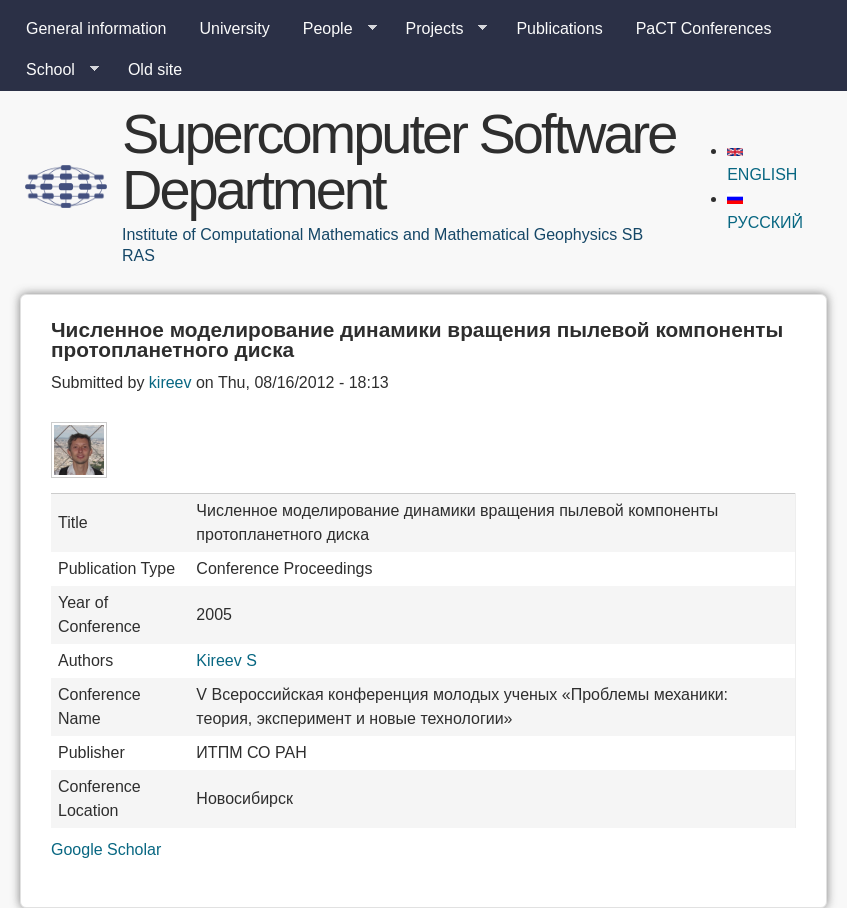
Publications (559, 28)
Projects (439, 29)
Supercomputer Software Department (398, 161)
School (54, 70)
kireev (170, 382)
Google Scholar (106, 849)
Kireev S (226, 660)
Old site (155, 69)
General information (96, 28)
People (332, 29)
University (235, 28)
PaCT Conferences (704, 28)
